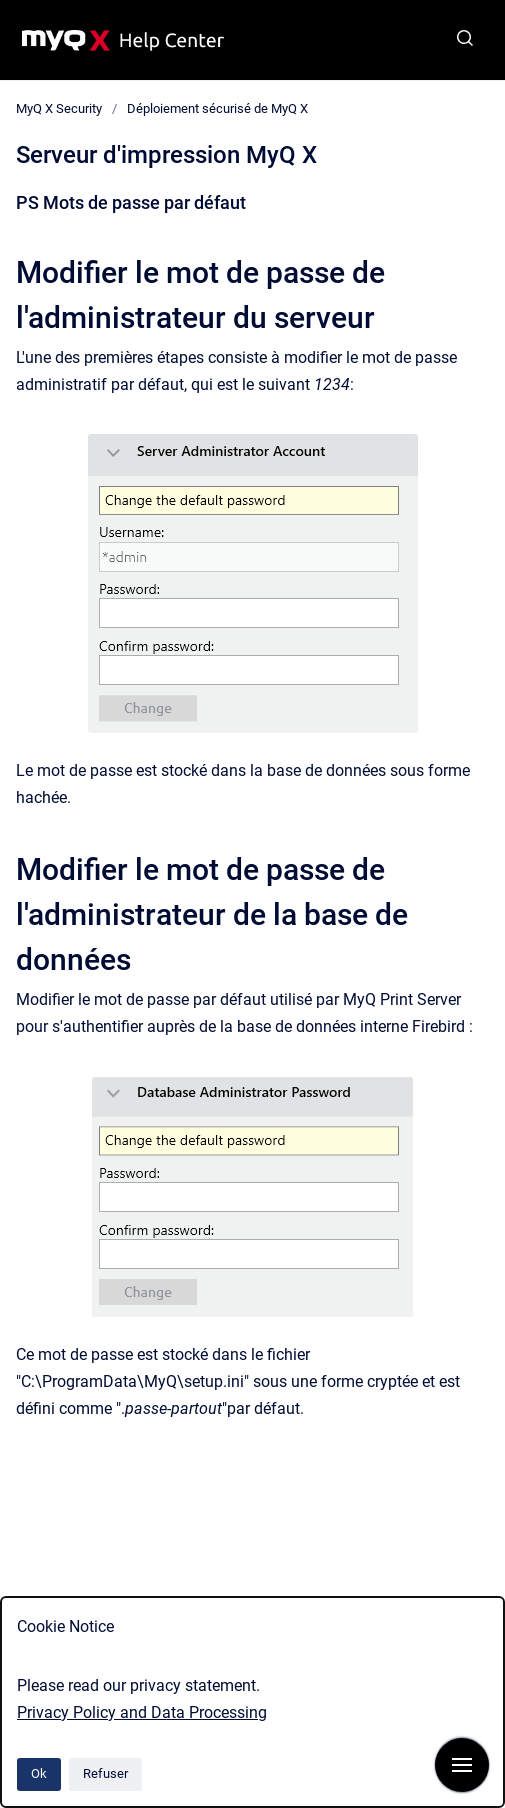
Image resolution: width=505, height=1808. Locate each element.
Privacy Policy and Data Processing (142, 1712)
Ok (39, 1773)
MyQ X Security (59, 108)
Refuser (105, 1773)
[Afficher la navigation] (462, 1765)
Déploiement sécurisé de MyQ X (217, 108)
